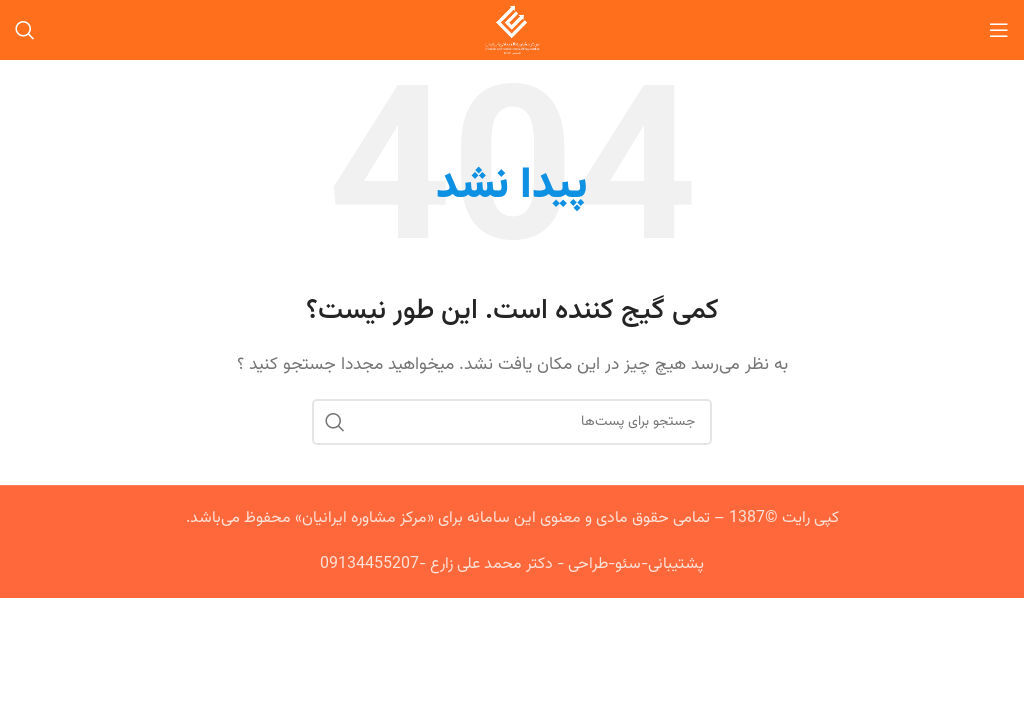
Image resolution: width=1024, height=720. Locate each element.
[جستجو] (25, 30)
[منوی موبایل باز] (999, 30)
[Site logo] (512, 30)
